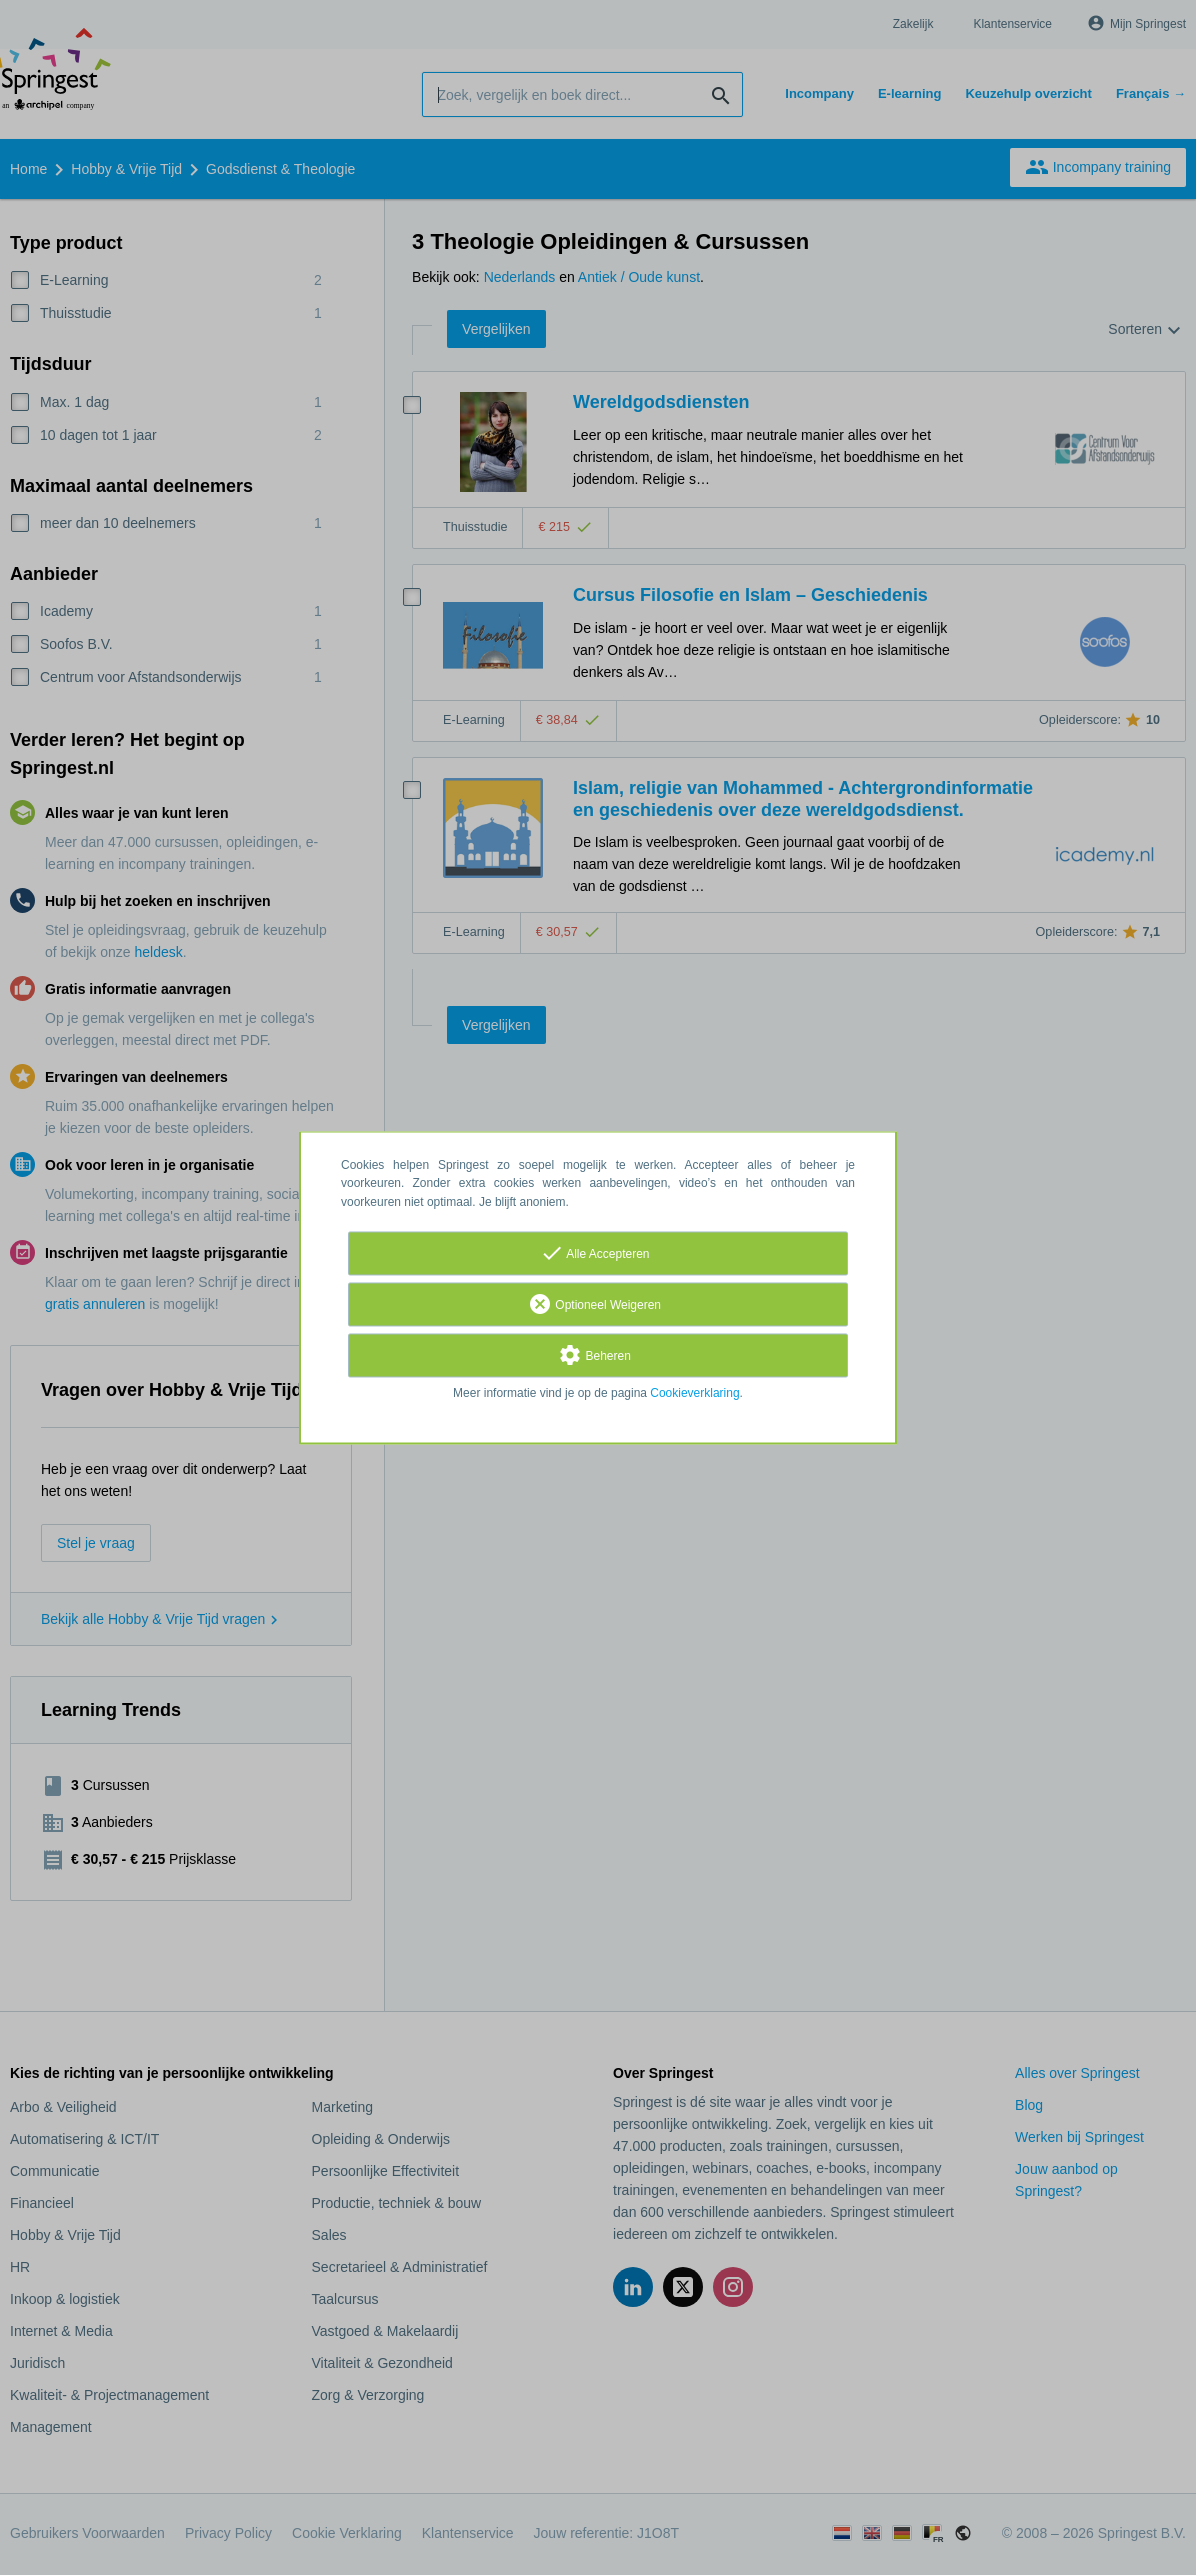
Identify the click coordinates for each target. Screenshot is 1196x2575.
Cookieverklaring (694, 1393)
